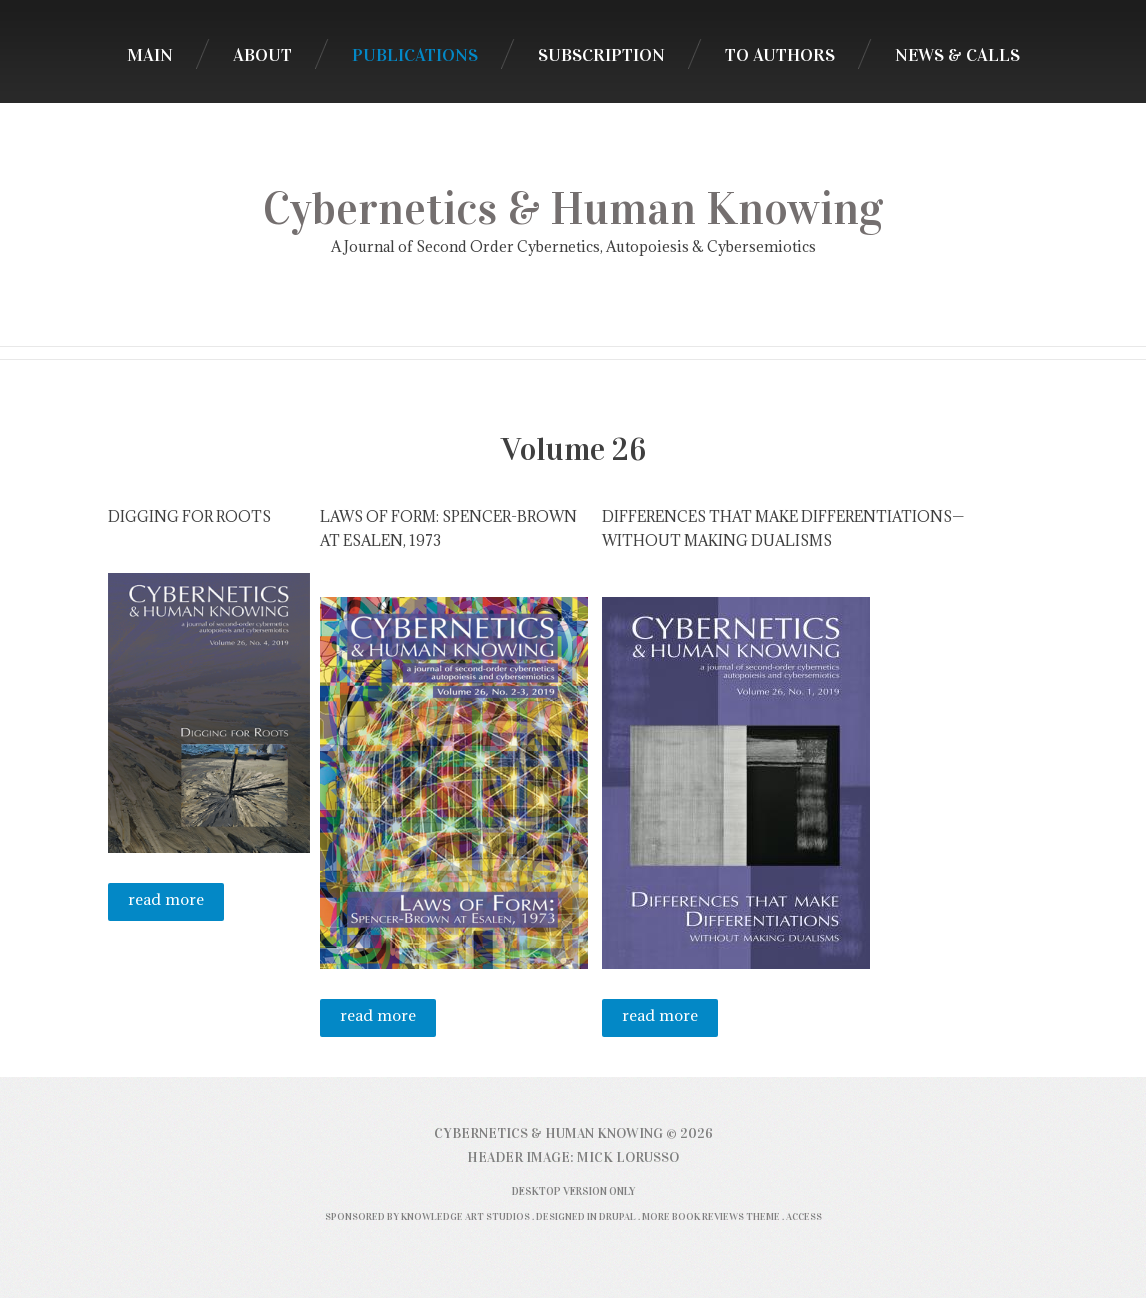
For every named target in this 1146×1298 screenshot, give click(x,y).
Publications (415, 55)
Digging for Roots (189, 516)
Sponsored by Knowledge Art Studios (427, 1216)
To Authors (780, 55)
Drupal (617, 1216)
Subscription (601, 55)
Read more (176, 905)
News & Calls (957, 55)
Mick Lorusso (628, 1157)
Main (150, 55)
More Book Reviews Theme (711, 1216)
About (262, 55)
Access (804, 1216)
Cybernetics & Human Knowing (573, 209)
